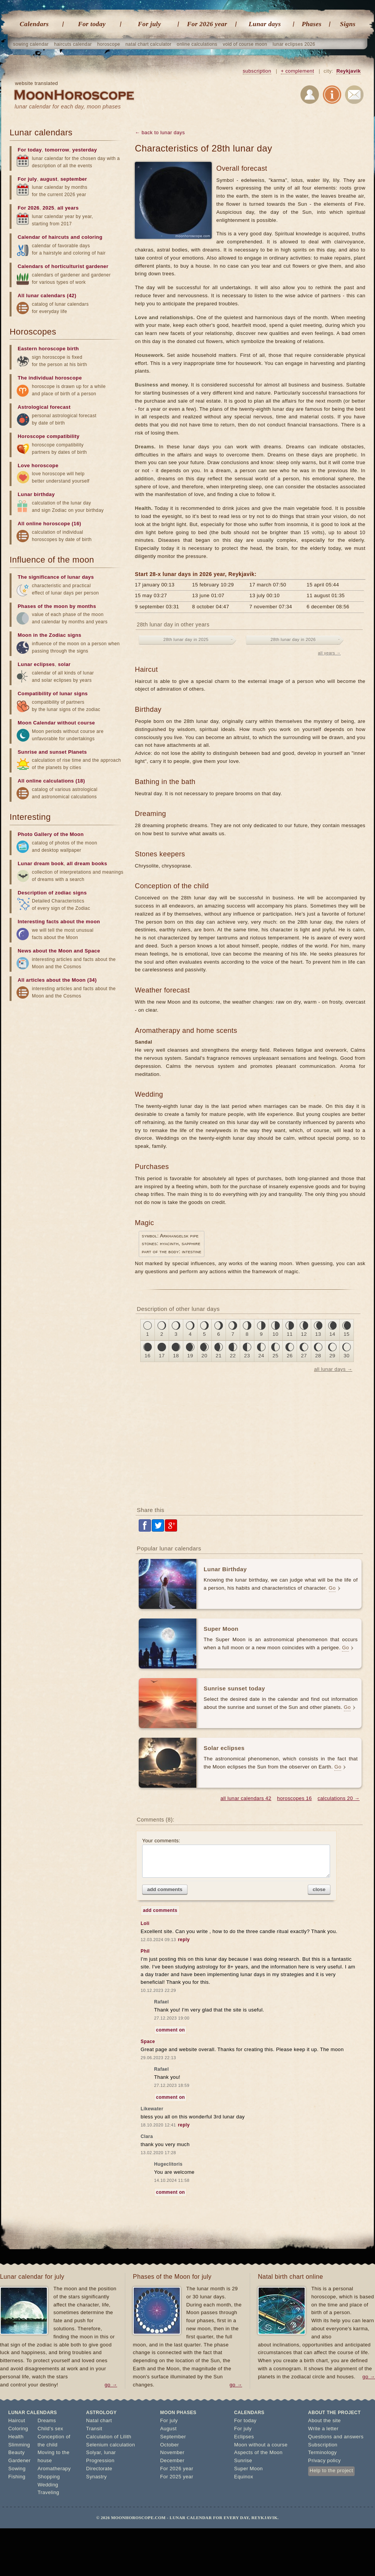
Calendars (34, 24)
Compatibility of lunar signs (53, 693)
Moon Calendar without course (56, 723)
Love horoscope (38, 465)
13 (318, 1334)
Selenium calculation (110, 2445)
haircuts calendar (73, 44)
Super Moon (248, 2468)
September (173, 2436)
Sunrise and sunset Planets (52, 752)
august (48, 179)
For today (92, 24)
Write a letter (323, 2428)
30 (346, 1356)
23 (247, 1356)
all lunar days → (333, 1369)
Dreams (47, 2420)
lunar (110, 2452)
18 (176, 1356)
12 (304, 1334)
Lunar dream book (41, 863)
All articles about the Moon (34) (57, 980)
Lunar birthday (36, 494)
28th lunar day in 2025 (186, 639)
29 (332, 1356)
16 (147, 1356)
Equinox (243, 2476)
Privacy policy (324, 2460)
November (172, 2452)
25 (275, 1356)
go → (111, 2385)
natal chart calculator (149, 44)
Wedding (48, 2485)
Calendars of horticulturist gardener (63, 266)
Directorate (99, 2468)
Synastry (96, 2476)
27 (304, 1356)
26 (289, 1356)
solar (64, 664)
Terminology (322, 2452)
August (168, 2428)
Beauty (16, 2452)
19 (190, 1356)
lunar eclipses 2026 (293, 44)
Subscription (322, 2445)
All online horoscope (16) (49, 523)
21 (218, 1356)
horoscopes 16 (294, 1798)
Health (16, 2436)
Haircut (16, 2420)
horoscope (108, 44)
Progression (100, 2460)
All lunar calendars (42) (47, 295)
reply (184, 1939)
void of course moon (245, 44)
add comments (165, 1889)
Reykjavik (348, 71)
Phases (312, 24)
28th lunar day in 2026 (293, 639)
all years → (329, 653)
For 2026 (29, 208)
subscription (257, 71)
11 (289, 1334)
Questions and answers (335, 2436)
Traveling (49, 2492)
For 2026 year (207, 24)
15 (346, 1334)
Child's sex (50, 2428)
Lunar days (265, 24)
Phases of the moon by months (57, 606)
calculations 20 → (339, 1798)
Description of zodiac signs (52, 893)
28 (318, 1356)
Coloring (18, 2428)
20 (204, 1356)
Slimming (19, 2445)
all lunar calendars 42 (246, 1798)
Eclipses (244, 2436)
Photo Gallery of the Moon (51, 834)
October (169, 2445)
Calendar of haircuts (43, 237)
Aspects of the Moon (258, 2452)
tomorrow (57, 150)
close (319, 1889)
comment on (170, 2030)
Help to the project (331, 2470)
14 (332, 1334)
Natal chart (99, 2420)
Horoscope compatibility (49, 436)
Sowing (17, 2468)
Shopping (49, 2476)
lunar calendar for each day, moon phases (68, 106)
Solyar (93, 2452)
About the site (324, 2420)
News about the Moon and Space (59, 951)
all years (68, 208)
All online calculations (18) (51, 781)
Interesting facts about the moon (59, 921)
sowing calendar (31, 44)
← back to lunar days (160, 132)
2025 (49, 208)
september (73, 179)
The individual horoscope (50, 378)
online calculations (197, 44)
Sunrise (243, 2460)
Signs (348, 24)
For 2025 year (176, 2476)
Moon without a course (260, 2445)
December (172, 2460)
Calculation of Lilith (108, 2436)
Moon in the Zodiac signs (49, 635)
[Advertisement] (250, 1439)
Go (332, 1588)
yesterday (84, 150)
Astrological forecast (44, 407)
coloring (91, 237)
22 (233, 1356)
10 (275, 1334)
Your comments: (236, 1858)
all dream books (87, 863)
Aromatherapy (54, 2468)
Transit (94, 2428)
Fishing (17, 2476)
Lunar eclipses (36, 664)
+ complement (297, 71)
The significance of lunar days (56, 577)
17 (161, 1356)
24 (261, 1356)
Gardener (19, 2460)
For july (149, 24)
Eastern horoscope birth (48, 348)
